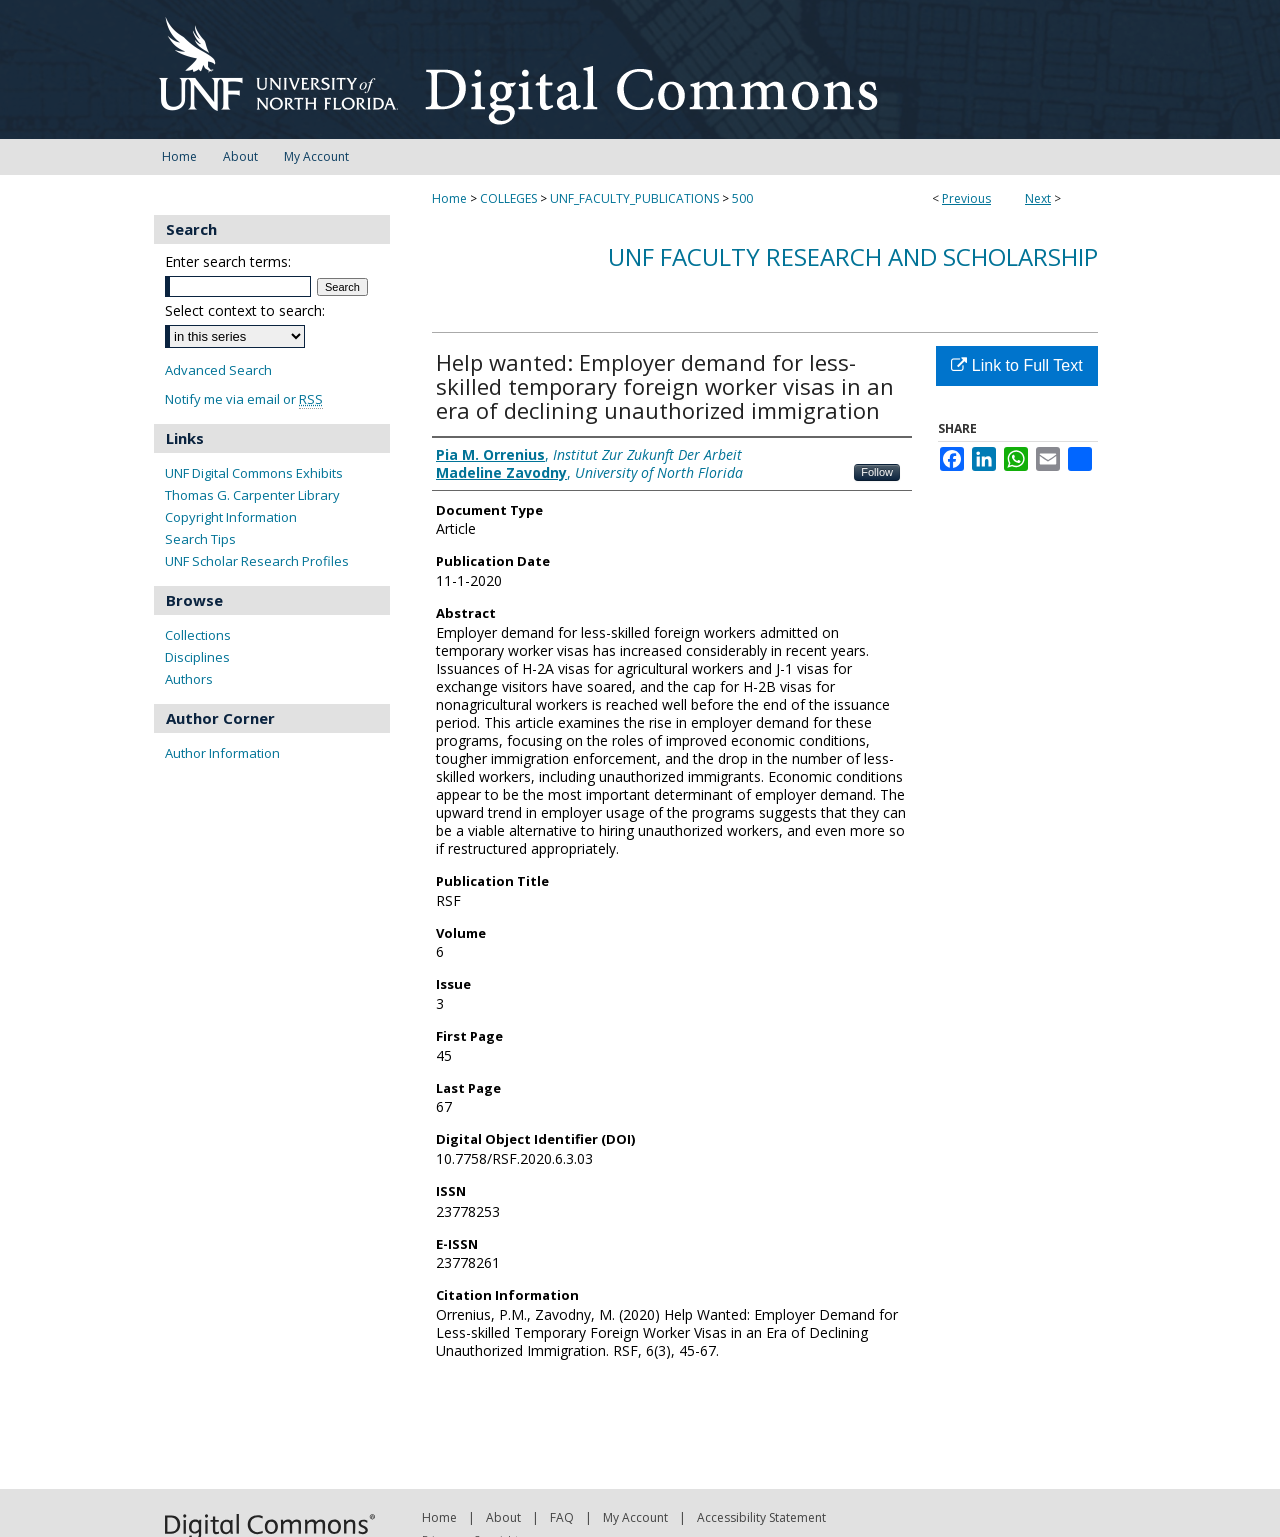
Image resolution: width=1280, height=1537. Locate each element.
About (503, 1517)
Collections (198, 635)
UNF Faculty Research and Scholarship (853, 256)
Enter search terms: (228, 261)
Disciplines (197, 657)
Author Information (222, 753)
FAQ (562, 1517)
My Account (635, 1517)
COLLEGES (508, 198)
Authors (189, 679)
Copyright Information (231, 517)
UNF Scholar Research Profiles (257, 561)
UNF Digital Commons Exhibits (254, 473)
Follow (877, 472)
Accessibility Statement (761, 1517)
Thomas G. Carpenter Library (252, 495)
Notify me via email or (244, 399)
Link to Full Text (1016, 365)
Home (449, 198)
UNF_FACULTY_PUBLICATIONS (634, 198)
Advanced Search (218, 370)
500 (742, 198)
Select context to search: (245, 310)
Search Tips (200, 539)
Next (1038, 198)
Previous (966, 198)
